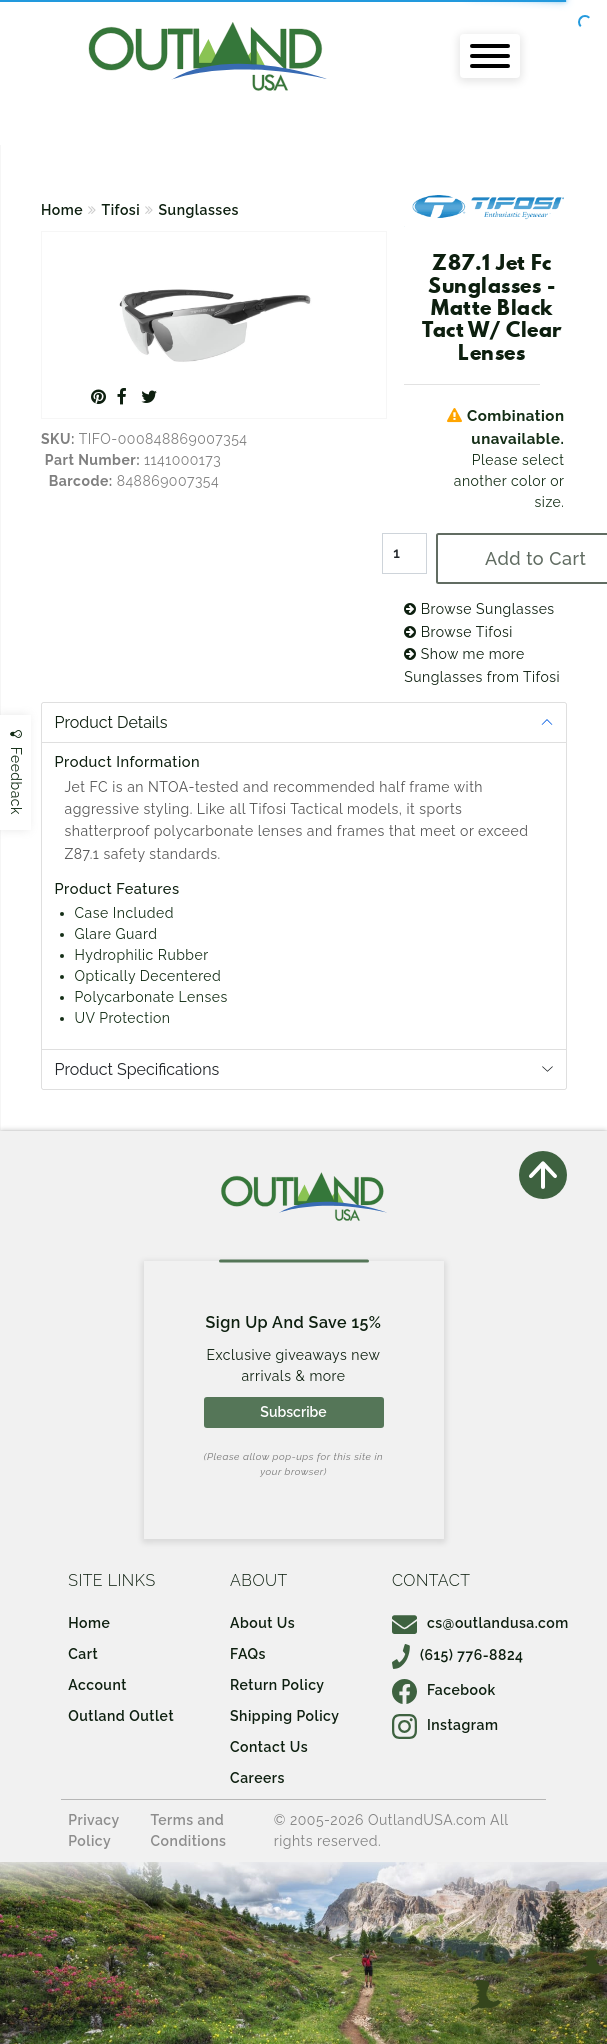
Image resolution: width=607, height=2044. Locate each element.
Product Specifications (137, 1069)
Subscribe (293, 1412)
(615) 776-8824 (458, 1655)
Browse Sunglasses (479, 609)
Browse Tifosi (458, 632)
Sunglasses (199, 210)
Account (97, 1685)
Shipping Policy (284, 1716)
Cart (83, 1654)
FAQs (248, 1654)
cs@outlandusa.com (480, 1623)
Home (62, 210)
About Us (262, 1623)
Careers (257, 1778)
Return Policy (277, 1685)
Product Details (111, 722)
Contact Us (269, 1747)
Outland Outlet (121, 1716)
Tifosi (121, 210)
